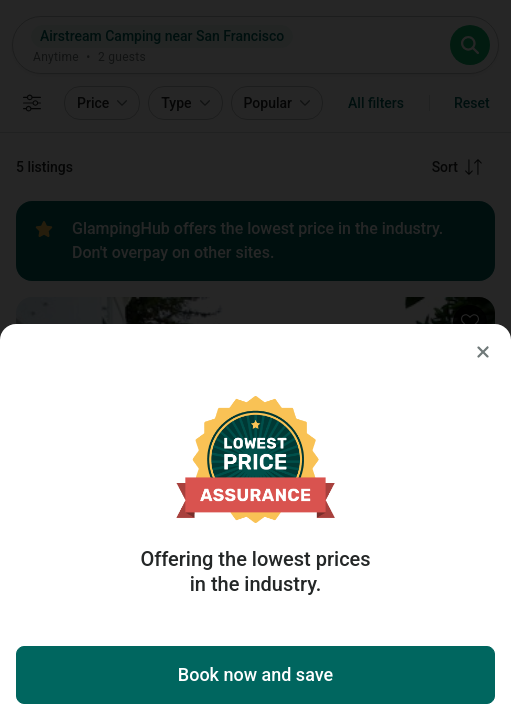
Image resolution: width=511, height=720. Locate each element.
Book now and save (255, 674)
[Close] (483, 352)
